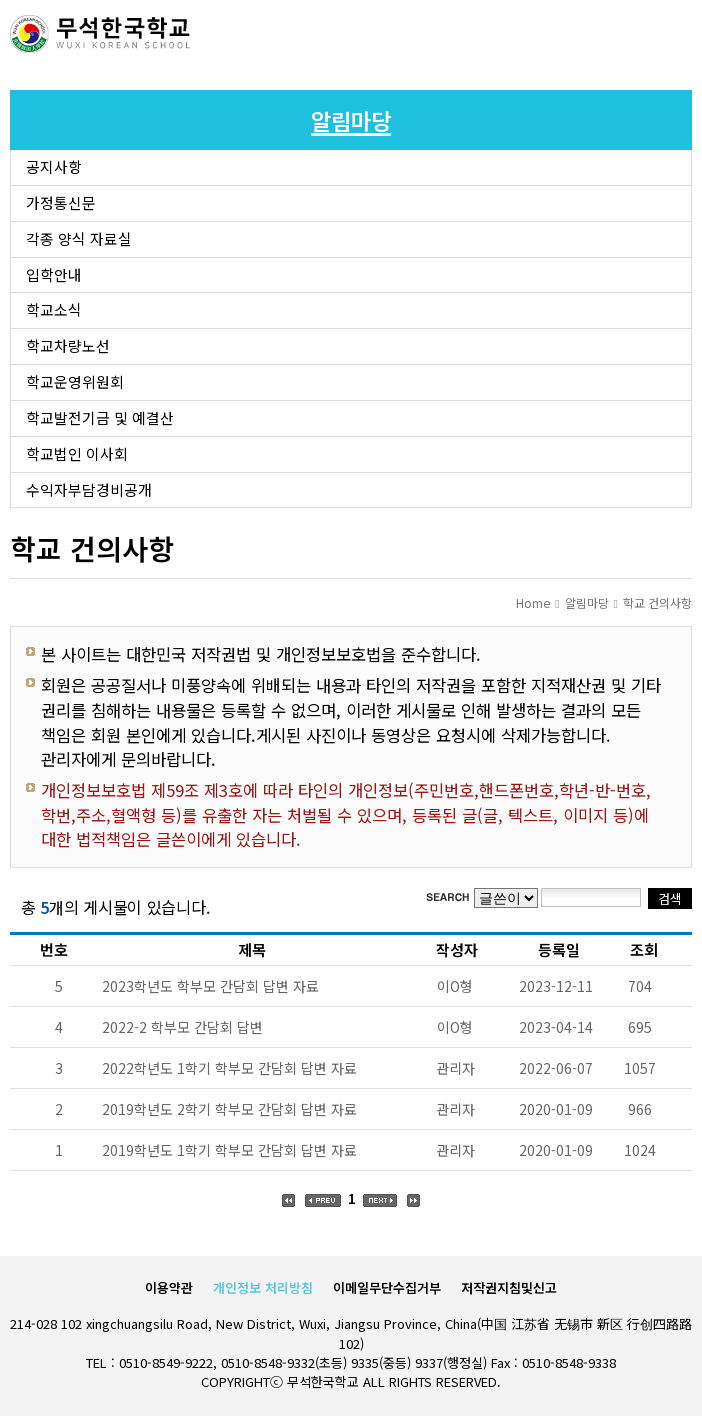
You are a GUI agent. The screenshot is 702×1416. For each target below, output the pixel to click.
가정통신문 (61, 202)
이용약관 (169, 1287)
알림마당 (587, 602)
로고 (100, 35)
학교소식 (54, 309)
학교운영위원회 (75, 381)
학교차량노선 (68, 345)
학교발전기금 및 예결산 (100, 417)
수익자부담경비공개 (89, 489)
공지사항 (54, 166)
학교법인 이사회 (77, 453)
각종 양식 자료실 (79, 238)
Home (533, 602)
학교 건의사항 (657, 602)
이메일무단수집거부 (387, 1287)
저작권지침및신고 (509, 1287)
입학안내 (54, 274)
